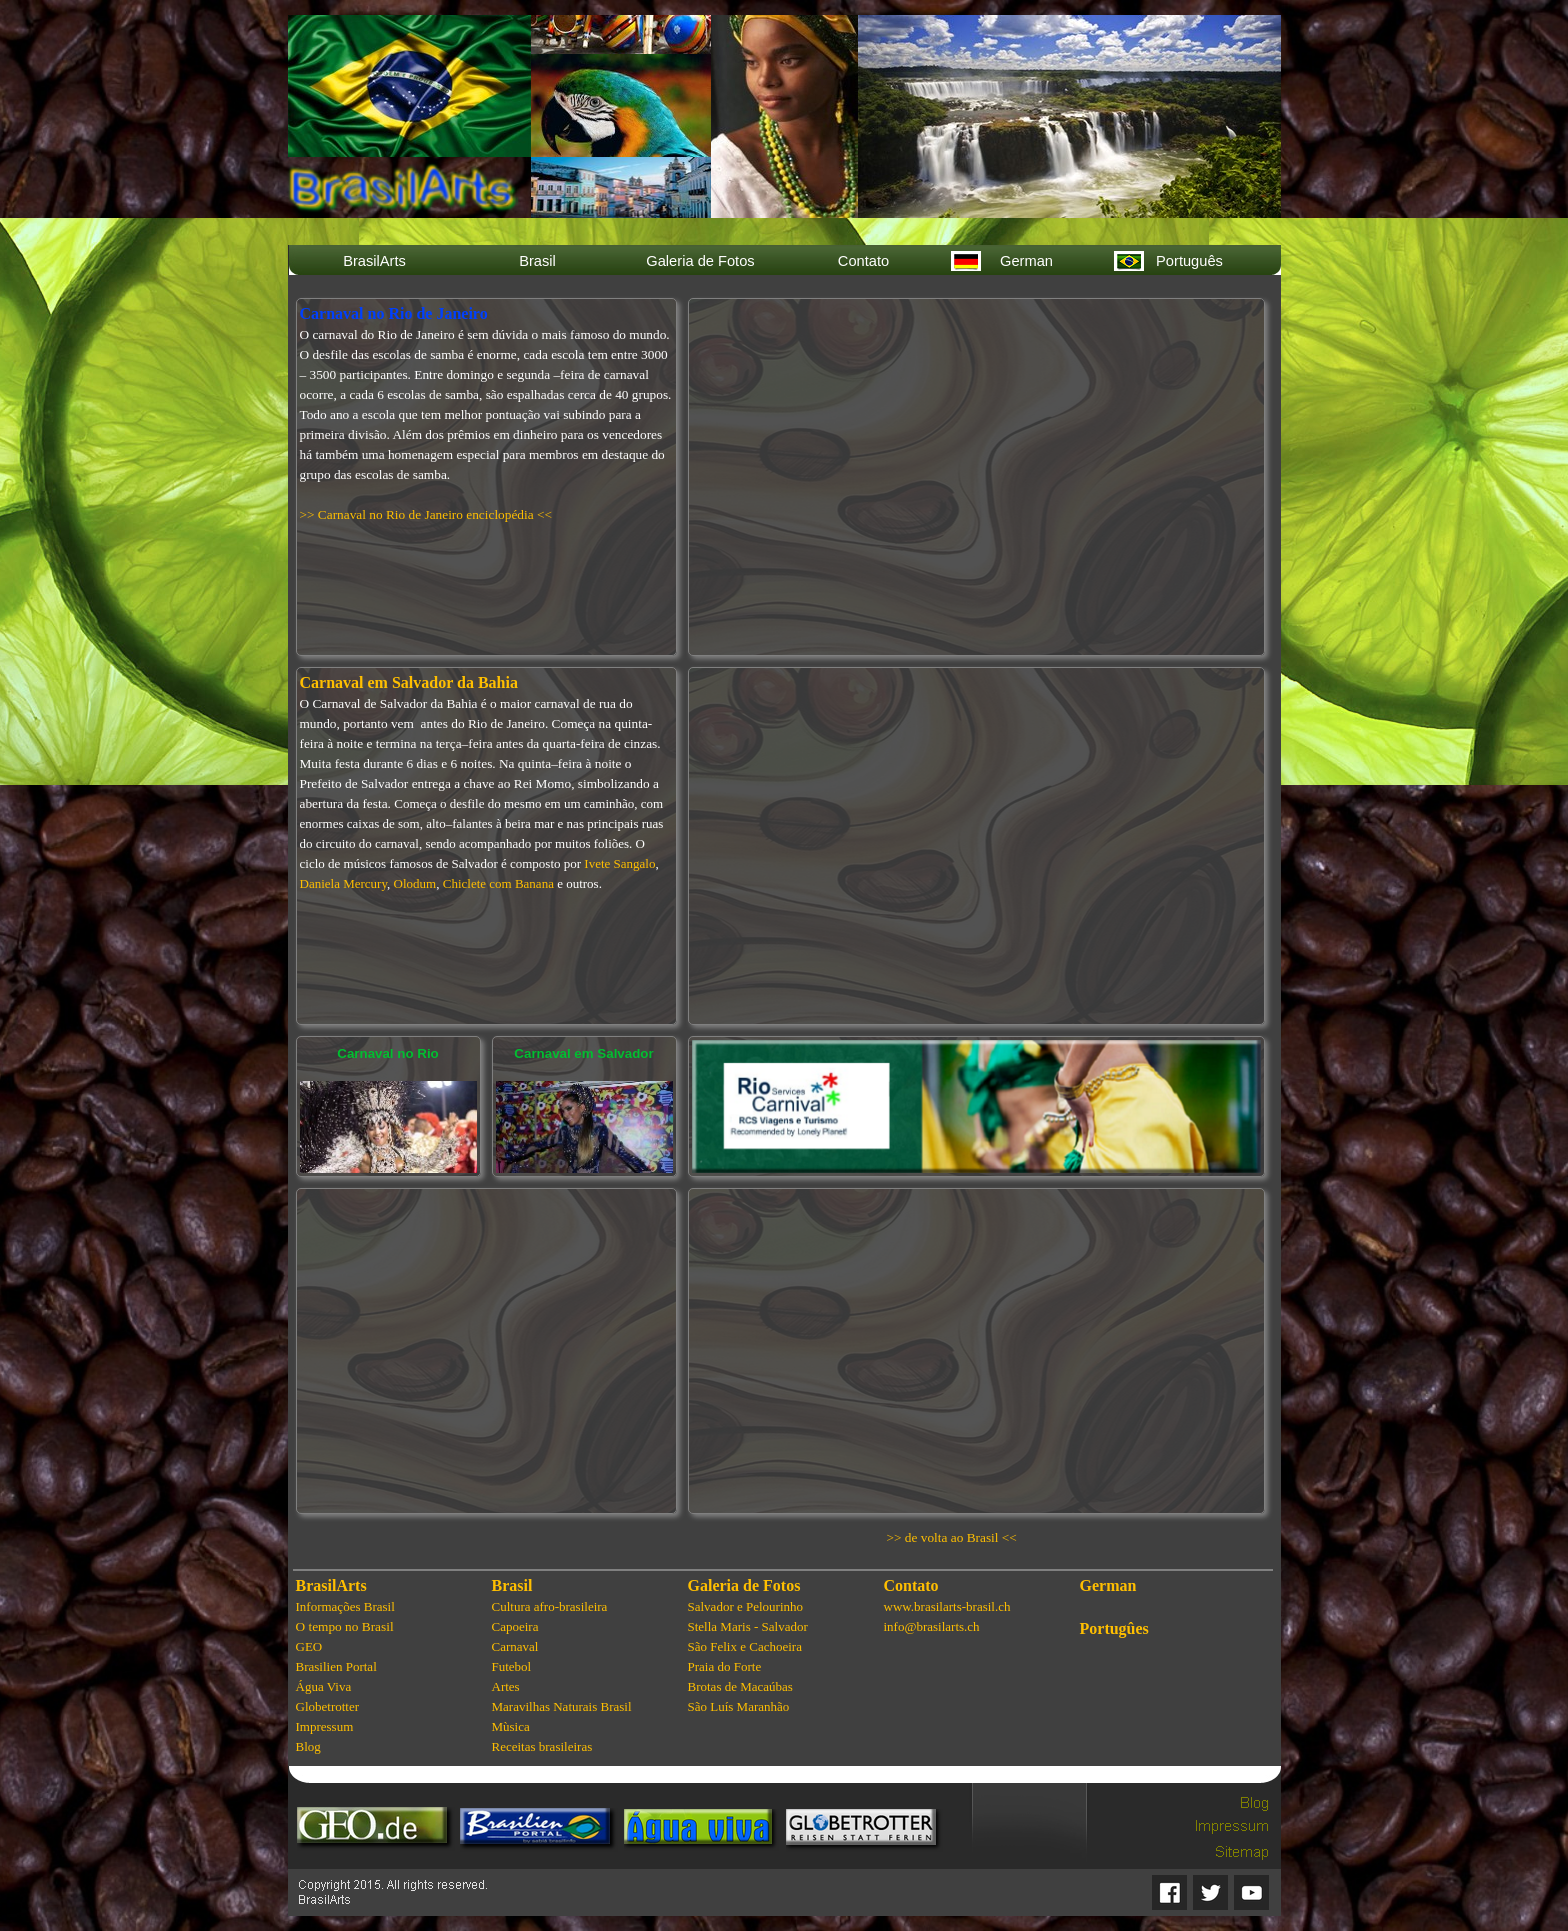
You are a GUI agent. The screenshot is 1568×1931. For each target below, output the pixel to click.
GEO (309, 1646)
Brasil (512, 1585)
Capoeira (515, 1626)
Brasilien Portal (336, 1666)
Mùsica (511, 1726)
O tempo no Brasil (345, 1626)
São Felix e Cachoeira (745, 1646)
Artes (506, 1686)
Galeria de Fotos (744, 1585)
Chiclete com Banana (498, 883)
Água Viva (324, 1686)
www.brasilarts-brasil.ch (947, 1606)
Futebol (512, 1666)
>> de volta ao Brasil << (952, 1537)
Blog (308, 1746)
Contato (911, 1585)
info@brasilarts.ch (932, 1626)
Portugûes (1114, 1628)
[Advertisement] (486, 1351)
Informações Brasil (345, 1606)
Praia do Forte (725, 1666)
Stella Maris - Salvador (748, 1626)
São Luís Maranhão (739, 1706)
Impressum (325, 1726)
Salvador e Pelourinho (746, 1606)
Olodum (415, 883)
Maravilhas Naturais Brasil (562, 1706)
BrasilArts (331, 1585)
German (1108, 1585)
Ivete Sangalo (619, 863)
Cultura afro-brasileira (550, 1606)
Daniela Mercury (344, 883)
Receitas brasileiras (542, 1746)
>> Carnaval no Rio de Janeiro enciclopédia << (426, 514)
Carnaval (515, 1646)
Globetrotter (328, 1706)
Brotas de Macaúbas (740, 1686)
